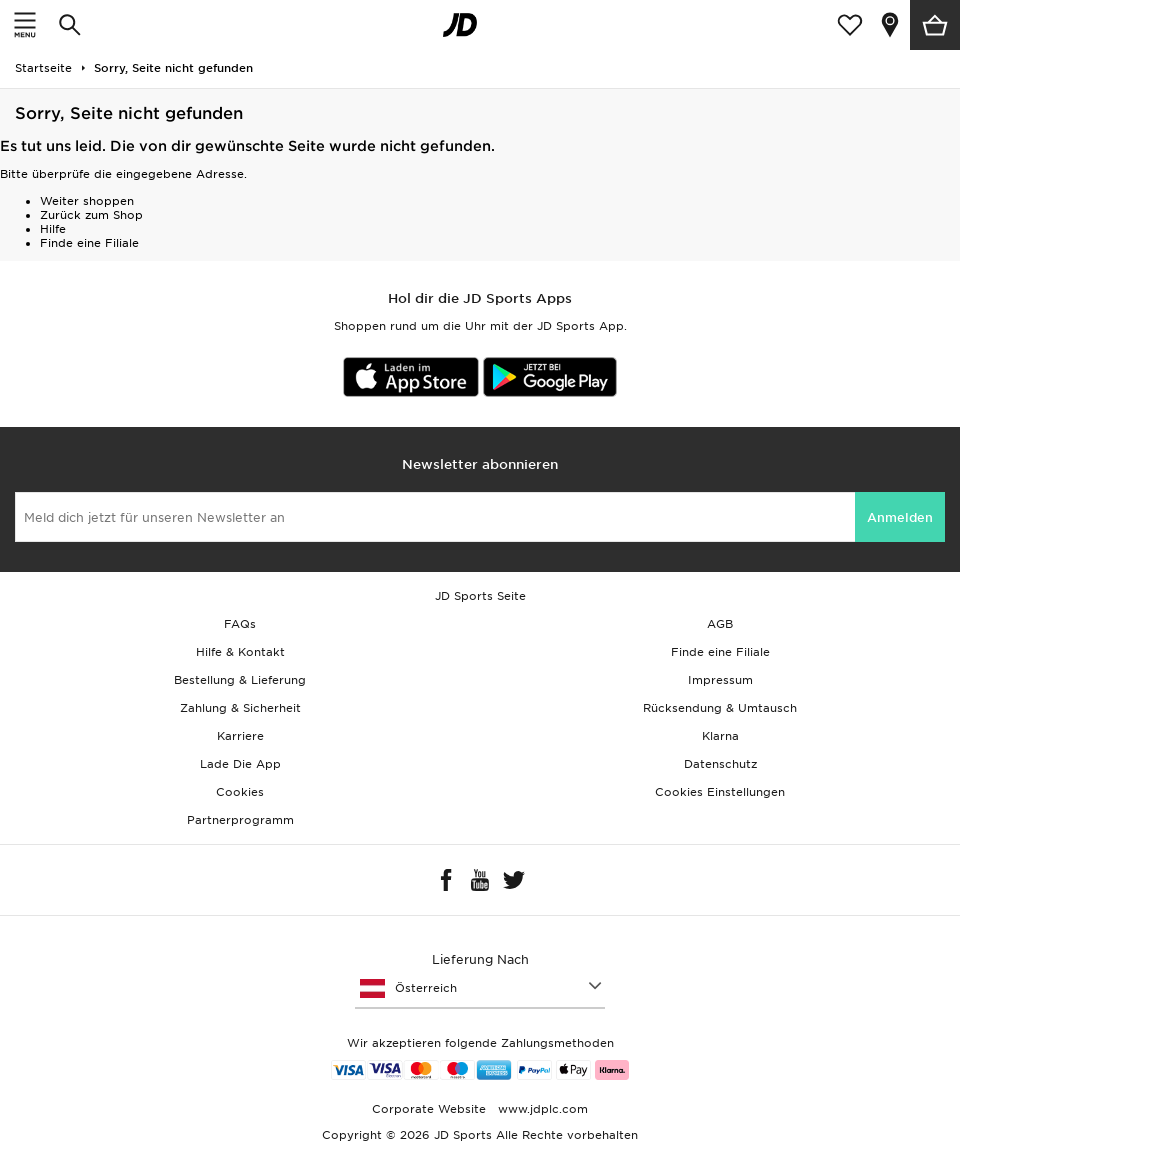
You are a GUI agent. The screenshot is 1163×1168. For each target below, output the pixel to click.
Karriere (240, 736)
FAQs (240, 624)
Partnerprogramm (240, 820)
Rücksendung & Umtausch (720, 708)
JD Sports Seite (480, 596)
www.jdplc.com (541, 1109)
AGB (720, 624)
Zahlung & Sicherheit (240, 708)
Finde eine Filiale (89, 243)
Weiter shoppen (87, 201)
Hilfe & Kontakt (240, 652)
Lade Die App (240, 764)
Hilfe (53, 229)
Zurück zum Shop (91, 215)
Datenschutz (720, 764)
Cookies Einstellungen (720, 792)
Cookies (240, 792)
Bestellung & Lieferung (240, 680)
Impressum (720, 680)
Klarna (720, 736)
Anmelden (900, 517)
